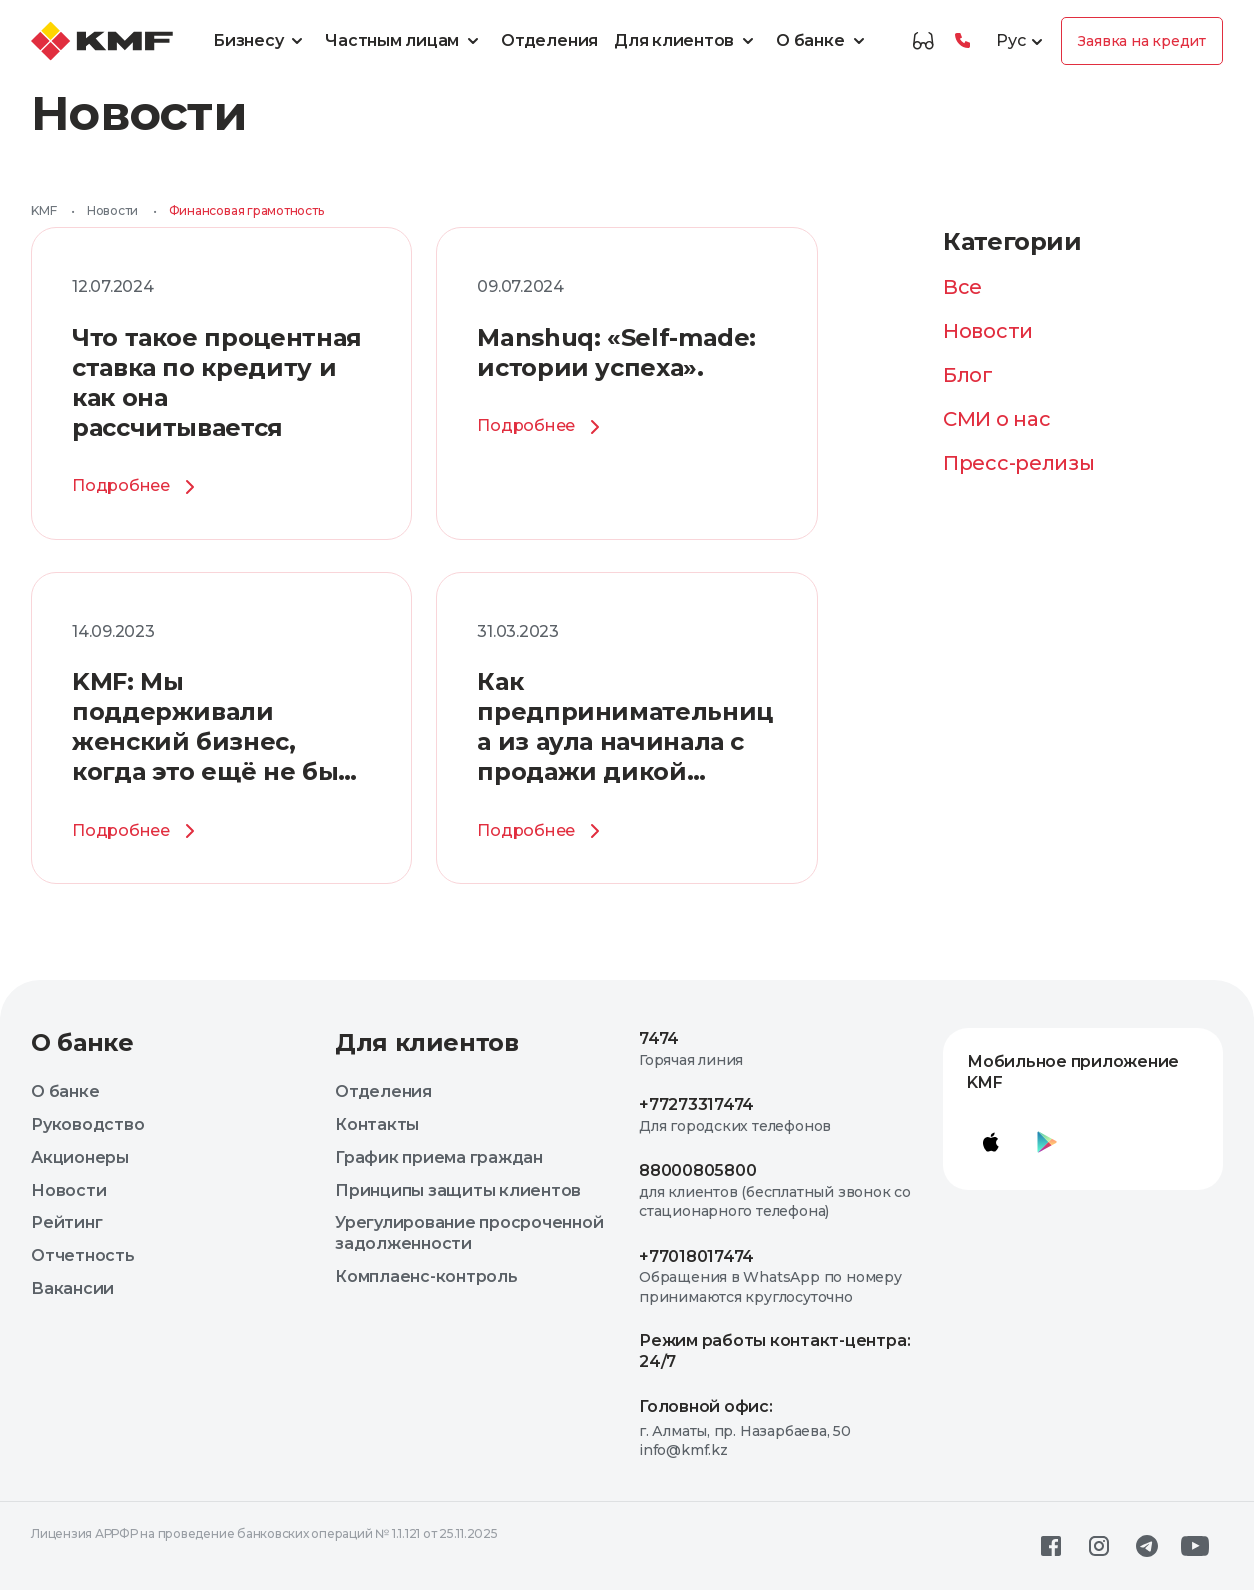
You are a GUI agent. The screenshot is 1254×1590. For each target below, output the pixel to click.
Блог (968, 375)
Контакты (377, 1124)
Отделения (549, 40)
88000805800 (697, 1170)
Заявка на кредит (1142, 41)
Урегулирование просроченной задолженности (469, 1233)
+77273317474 (696, 1104)
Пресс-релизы (1018, 463)
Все (962, 287)
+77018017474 (696, 1256)
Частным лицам (405, 41)
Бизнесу (261, 41)
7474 (659, 1038)
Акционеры (80, 1157)
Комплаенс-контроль (426, 1276)
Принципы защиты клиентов (458, 1190)
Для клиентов (687, 41)
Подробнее (137, 487)
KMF (43, 210)
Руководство (87, 1124)
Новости (112, 210)
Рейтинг (66, 1222)
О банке (823, 41)
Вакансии (72, 1288)
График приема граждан (439, 1157)
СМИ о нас (996, 419)
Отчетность (83, 1255)
